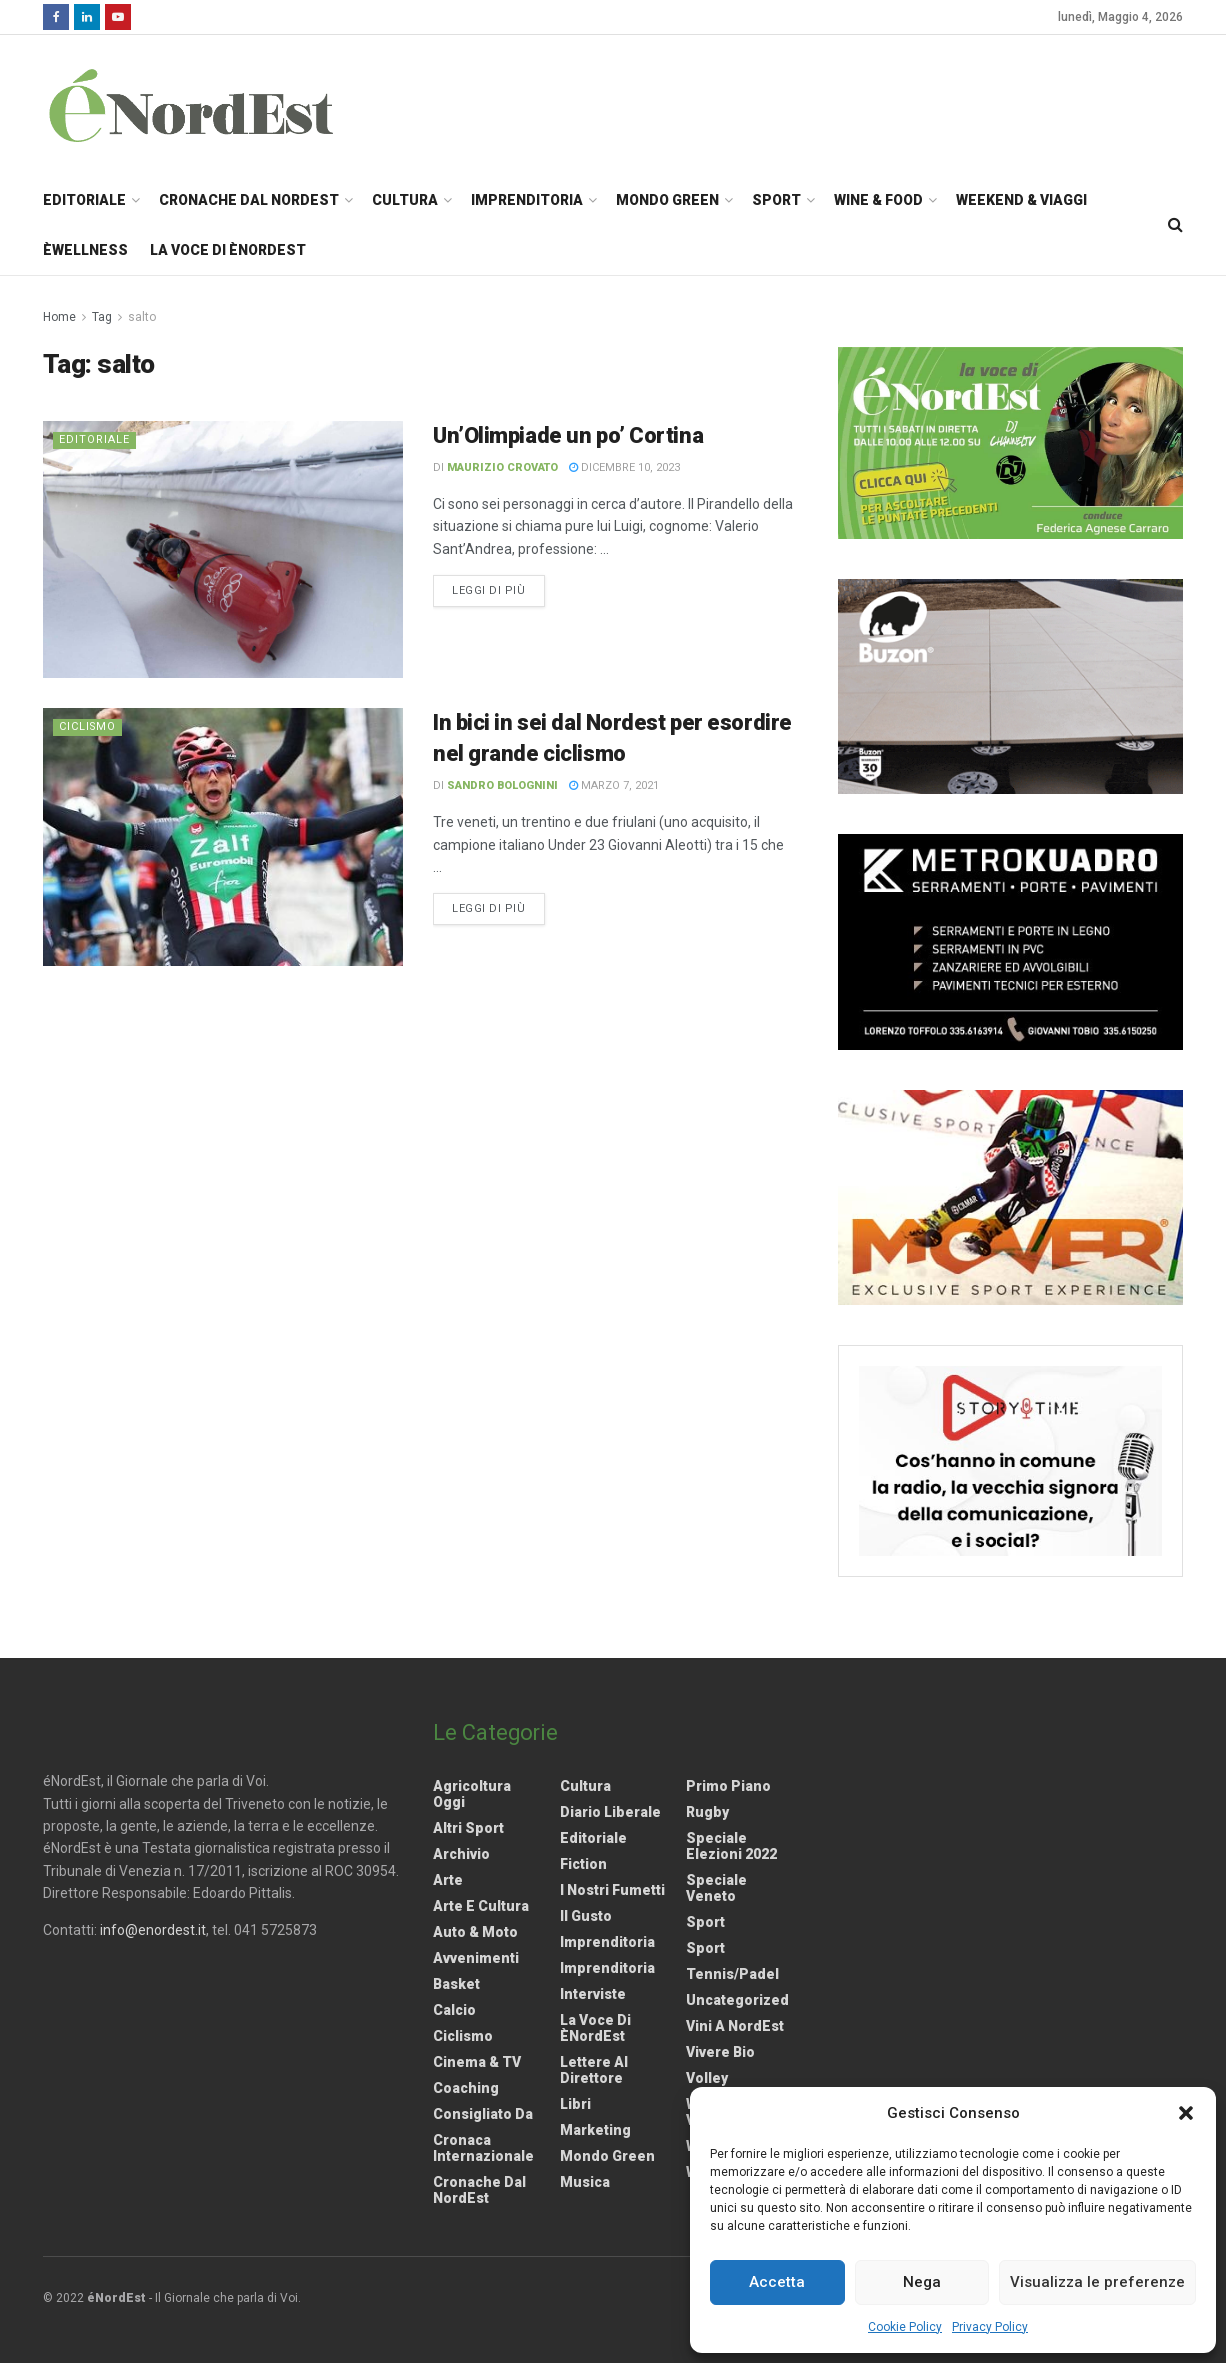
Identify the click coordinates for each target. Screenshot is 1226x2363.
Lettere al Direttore (594, 2070)
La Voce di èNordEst (228, 250)
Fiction (583, 1864)
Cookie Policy (905, 2327)
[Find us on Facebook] (56, 17)
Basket (456, 1984)
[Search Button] (1175, 225)
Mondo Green (667, 200)
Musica (585, 2182)
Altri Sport (468, 1828)
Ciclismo (88, 726)
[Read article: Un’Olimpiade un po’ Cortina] (223, 549)
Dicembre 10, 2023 (624, 467)
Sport (776, 200)
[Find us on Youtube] (118, 17)
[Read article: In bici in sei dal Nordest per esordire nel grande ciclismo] (223, 836)
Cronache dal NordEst (249, 200)
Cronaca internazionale (483, 2148)
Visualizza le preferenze (1097, 2282)
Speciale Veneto (716, 1888)
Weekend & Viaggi (1021, 200)
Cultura (405, 200)
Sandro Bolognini (502, 785)
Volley (707, 2078)
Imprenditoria (527, 200)
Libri (575, 2104)
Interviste (593, 1994)
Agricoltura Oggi (472, 1794)
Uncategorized (737, 2000)
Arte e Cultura (481, 1906)
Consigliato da (483, 2114)
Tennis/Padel (732, 1974)
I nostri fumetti (612, 1890)
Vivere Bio (720, 2052)
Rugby (707, 1812)
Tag (102, 317)
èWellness (85, 250)
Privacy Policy (990, 2327)
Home (59, 317)
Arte (448, 1880)
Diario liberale (610, 1812)
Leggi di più (498, 589)
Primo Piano (728, 1786)
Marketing (595, 2130)
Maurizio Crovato (502, 467)
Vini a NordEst (735, 2026)
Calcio (454, 2010)
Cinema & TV (477, 2062)
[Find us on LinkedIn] (87, 17)
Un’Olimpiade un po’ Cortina (568, 435)
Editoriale (84, 200)
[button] (1186, 2113)
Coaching (466, 2088)
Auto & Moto (475, 1932)
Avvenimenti (476, 1958)
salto (142, 317)
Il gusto (586, 1916)
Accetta (777, 2282)
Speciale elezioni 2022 (731, 1846)
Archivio (461, 1854)
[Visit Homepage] (217, 105)
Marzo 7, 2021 (614, 785)
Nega (922, 2282)
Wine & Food (878, 200)
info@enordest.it (153, 1930)
